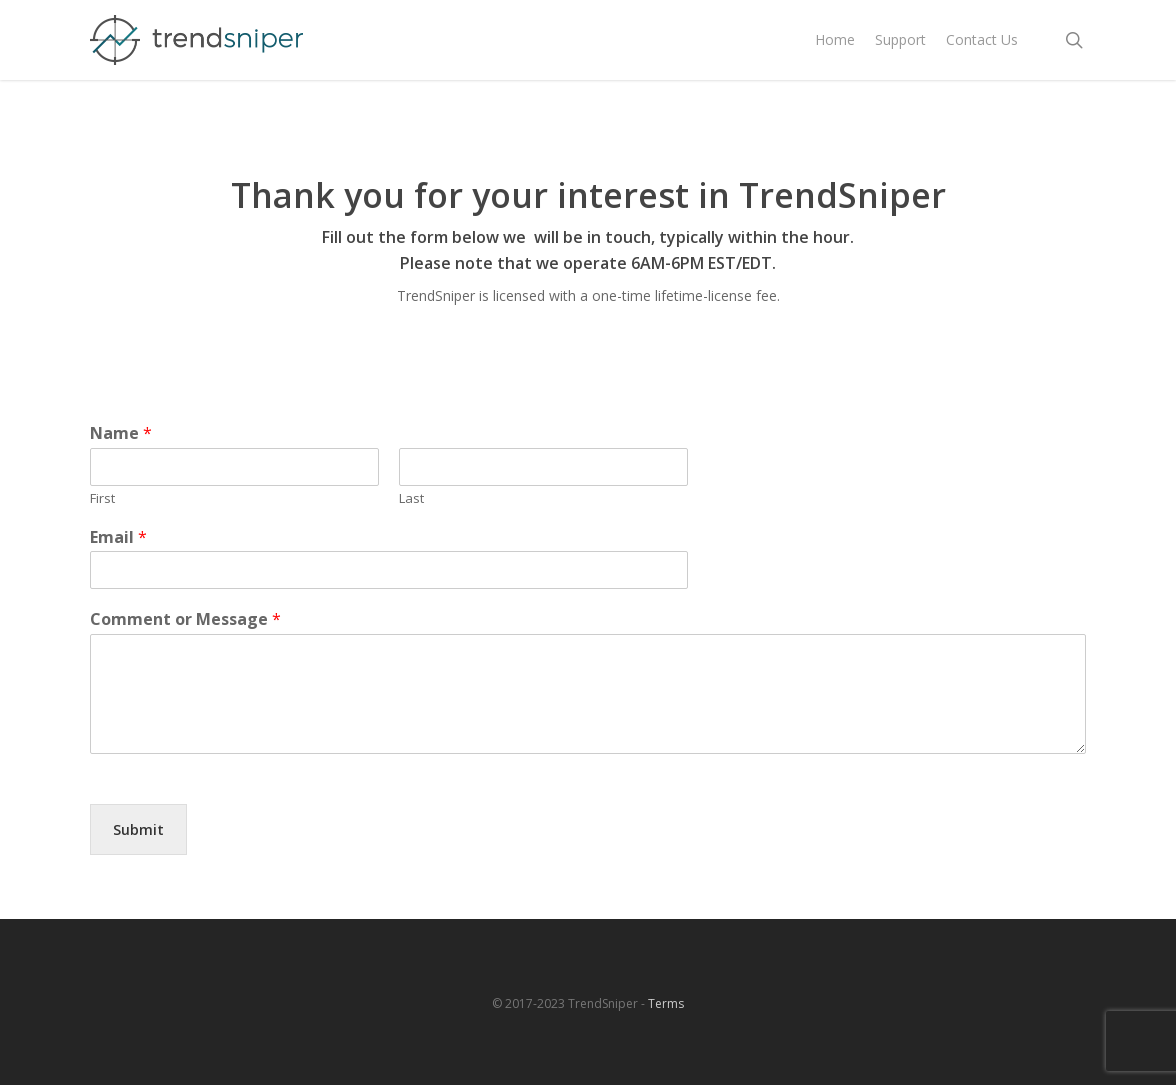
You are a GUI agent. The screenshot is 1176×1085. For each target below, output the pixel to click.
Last (411, 498)
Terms (666, 1003)
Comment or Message (185, 619)
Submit (138, 829)
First (102, 498)
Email (118, 537)
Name (121, 433)
